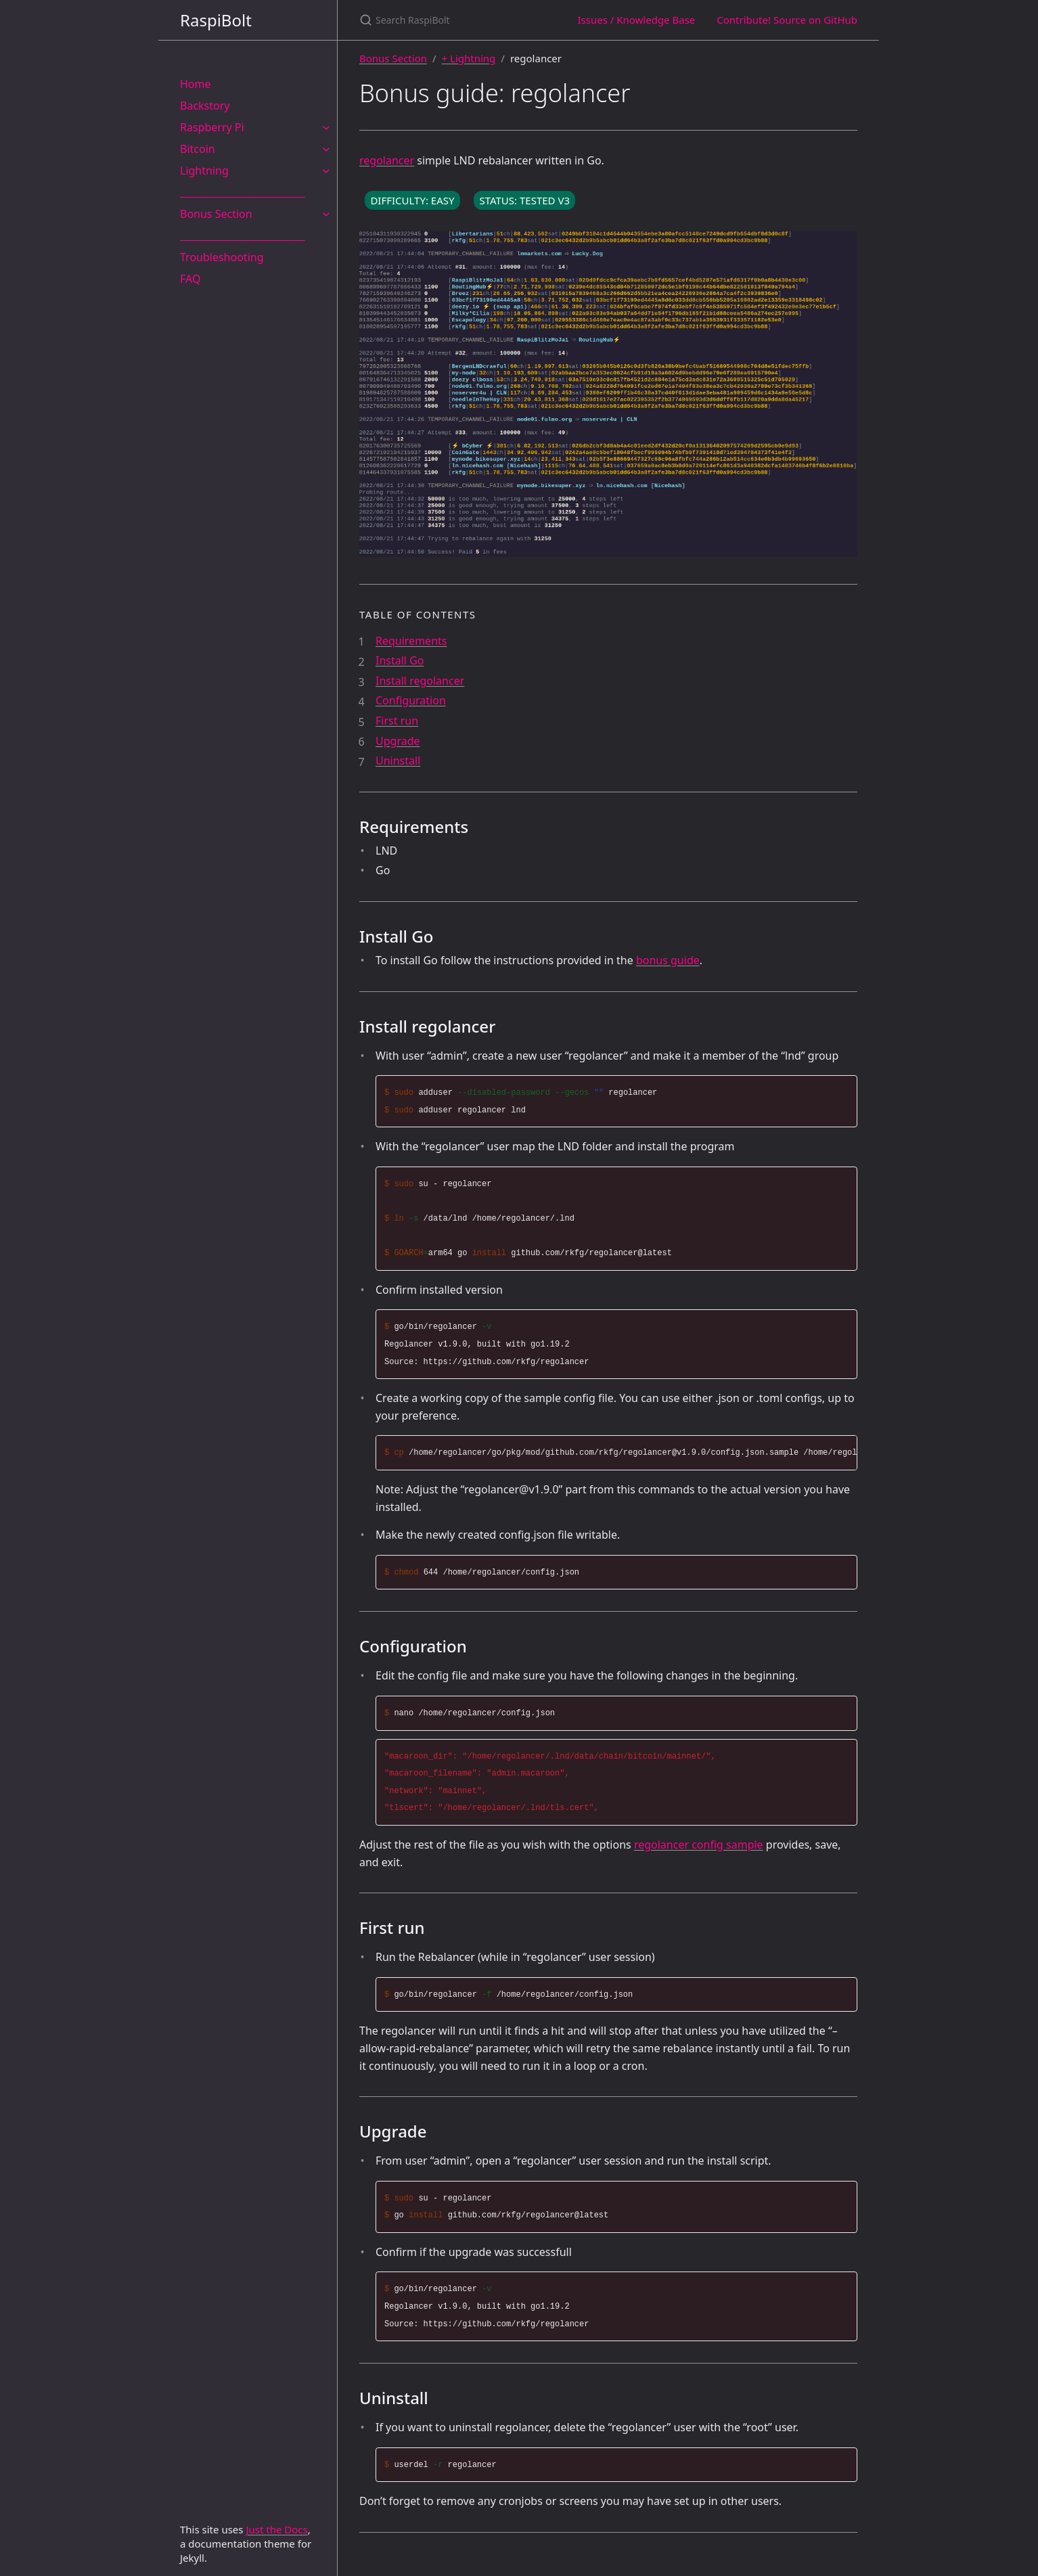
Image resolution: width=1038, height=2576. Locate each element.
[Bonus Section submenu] (326, 214)
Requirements (411, 640)
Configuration (411, 700)
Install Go (400, 660)
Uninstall (398, 760)
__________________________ (242, 192)
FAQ (190, 278)
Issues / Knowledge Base (636, 19)
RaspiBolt (216, 20)
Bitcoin (197, 148)
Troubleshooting (222, 257)
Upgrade (398, 740)
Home (195, 83)
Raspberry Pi (212, 127)
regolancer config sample (698, 1844)
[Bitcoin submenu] (326, 149)
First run (397, 720)
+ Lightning (469, 58)
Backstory (205, 105)
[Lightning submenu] (326, 170)
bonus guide (668, 960)
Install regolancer (420, 680)
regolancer (386, 160)
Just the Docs (276, 2529)
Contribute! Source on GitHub (787, 19)
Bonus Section (216, 213)
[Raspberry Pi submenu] (326, 127)
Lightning (204, 170)
